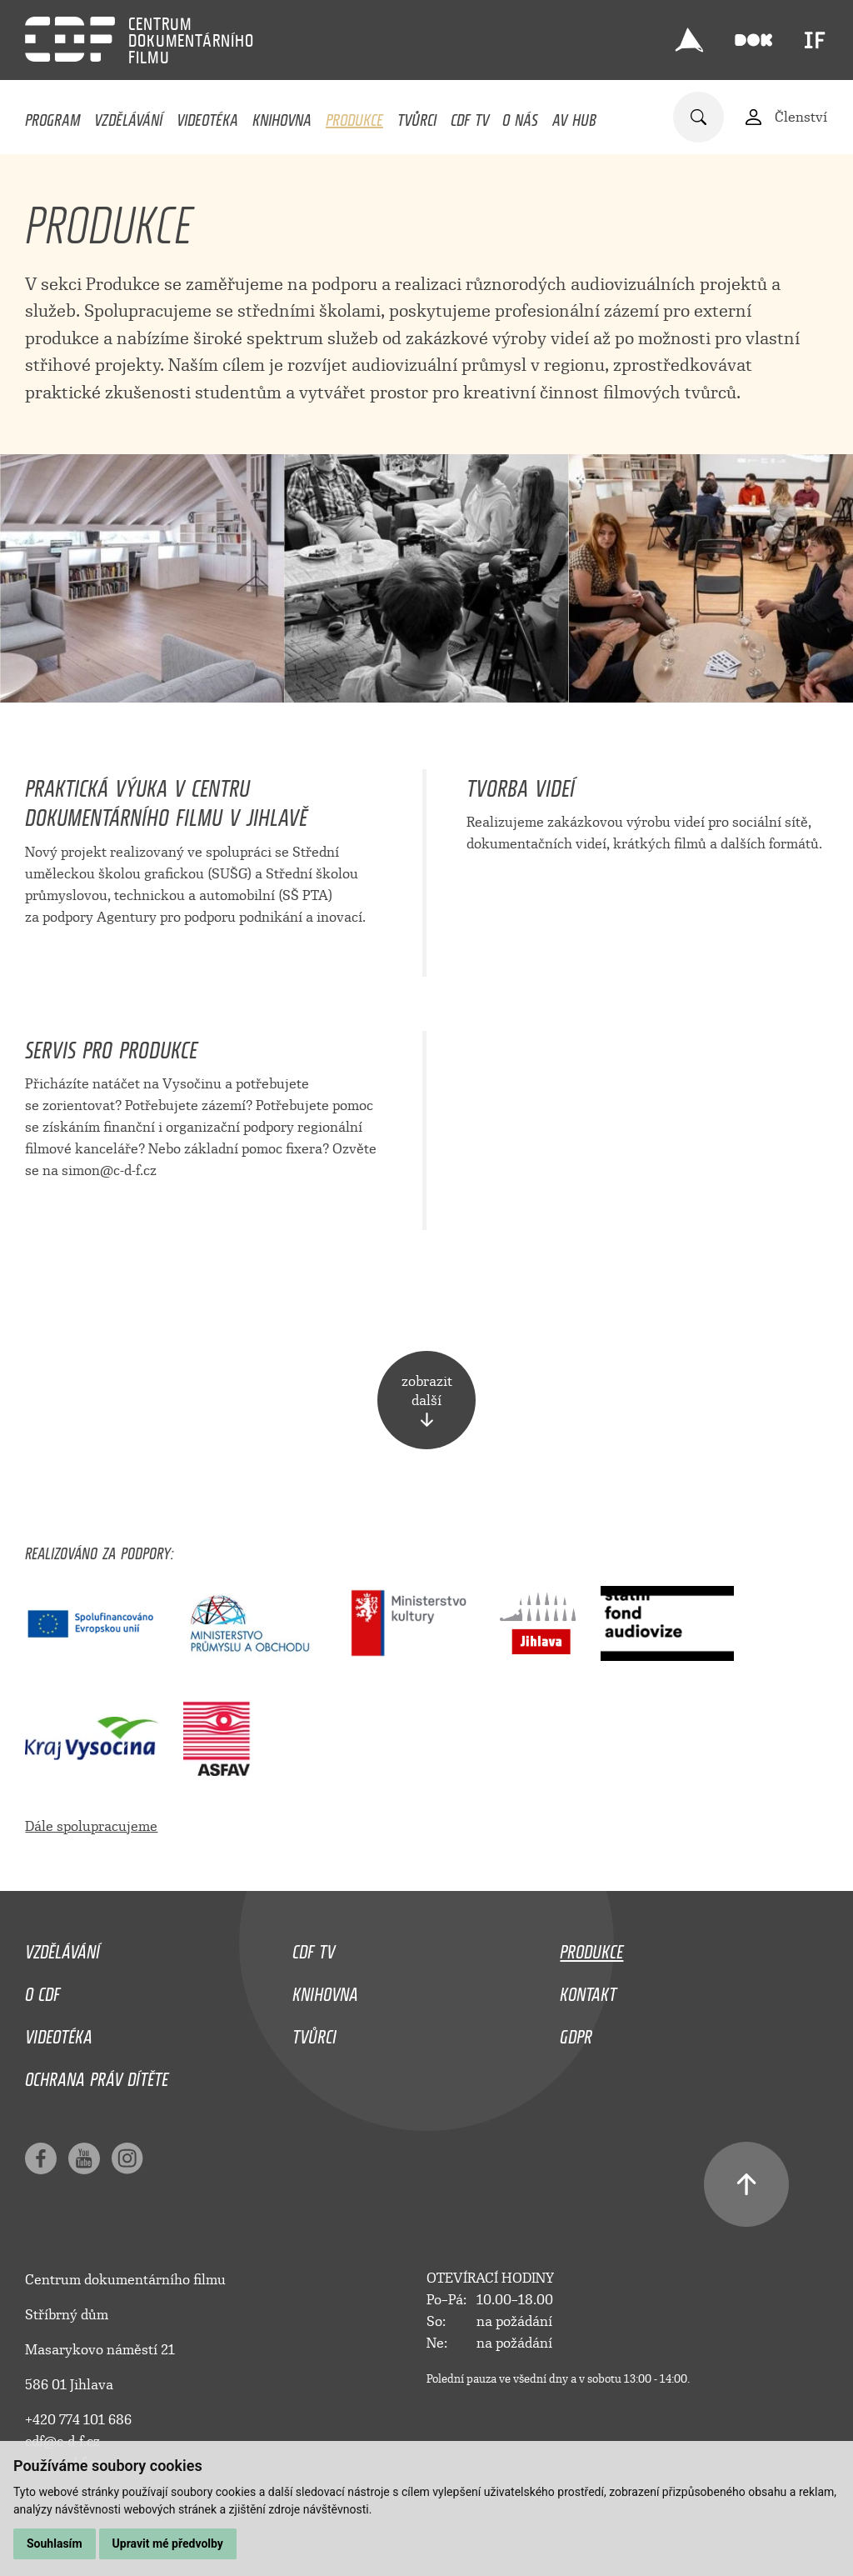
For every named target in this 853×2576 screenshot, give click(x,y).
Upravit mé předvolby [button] (167, 2543)
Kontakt (588, 1990)
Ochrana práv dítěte (96, 2075)
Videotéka (207, 116)
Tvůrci (416, 116)
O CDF (42, 1990)
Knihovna (282, 116)
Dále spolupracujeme (91, 1826)
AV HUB (574, 116)
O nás (520, 116)
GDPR (576, 2032)
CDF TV (470, 116)
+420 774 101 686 (78, 2420)
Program (52, 116)
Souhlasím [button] (54, 2543)
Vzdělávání (128, 116)
